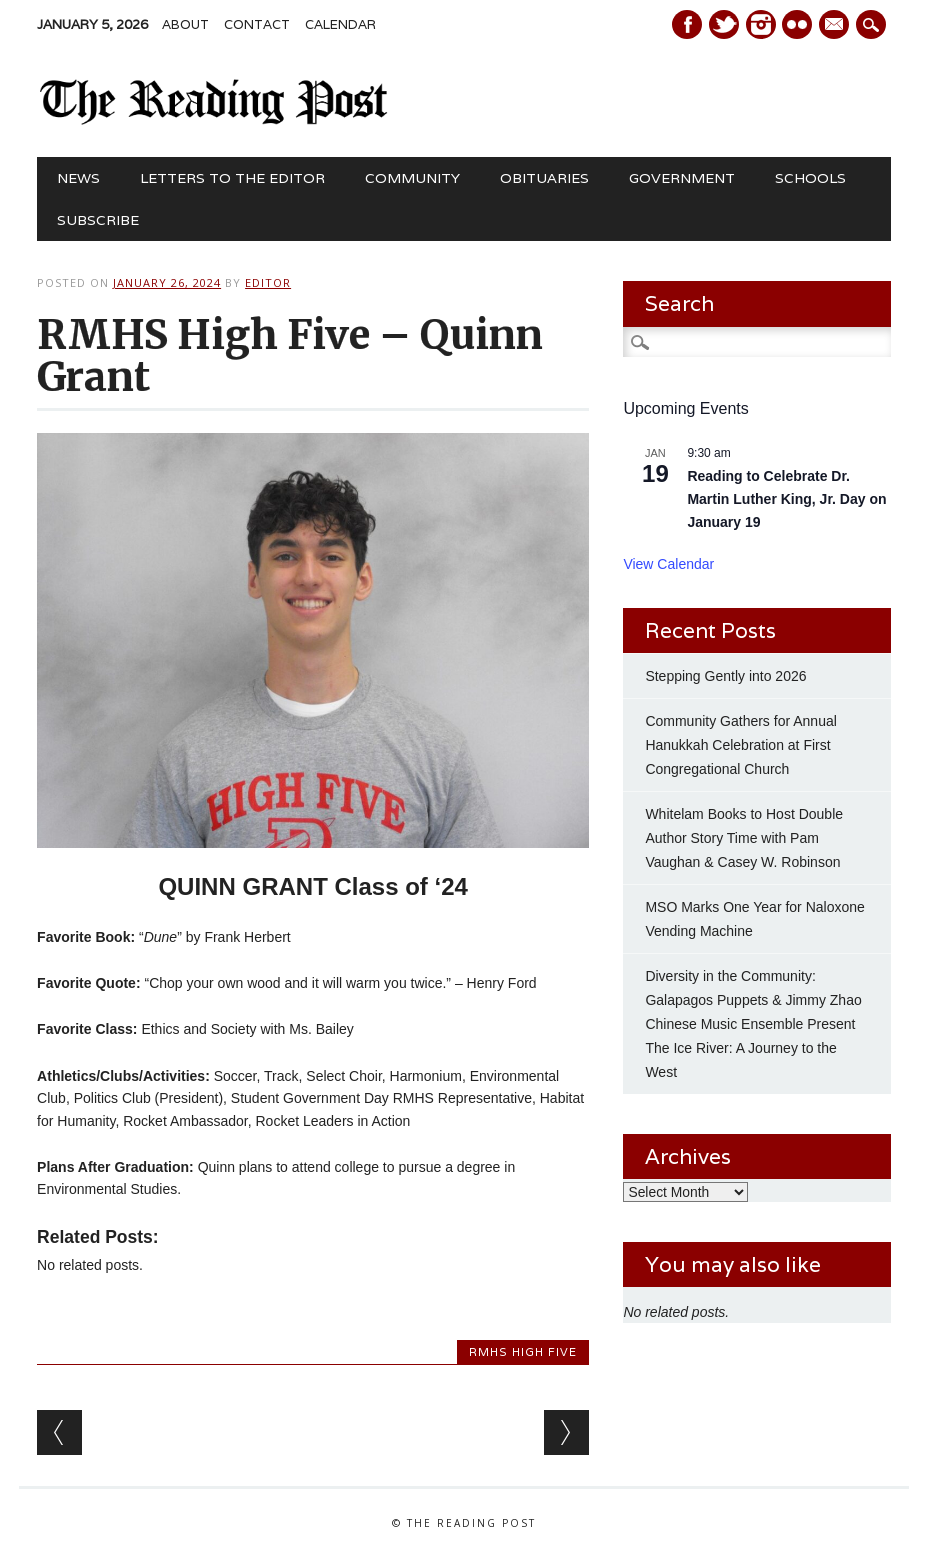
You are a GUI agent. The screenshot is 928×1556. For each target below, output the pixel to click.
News (78, 178)
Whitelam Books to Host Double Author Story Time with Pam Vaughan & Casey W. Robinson (744, 838)
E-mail (837, 26)
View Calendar (668, 564)
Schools (810, 178)
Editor (268, 282)
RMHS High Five (523, 1352)
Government (682, 178)
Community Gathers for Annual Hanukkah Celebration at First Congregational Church (740, 745)
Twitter (724, 24)
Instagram (761, 24)
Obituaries (544, 178)
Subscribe (98, 220)
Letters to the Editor (232, 178)
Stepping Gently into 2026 (725, 676)
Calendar (340, 24)
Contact (257, 24)
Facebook (687, 24)
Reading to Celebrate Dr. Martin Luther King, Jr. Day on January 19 (786, 498)
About (185, 24)
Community (412, 178)
